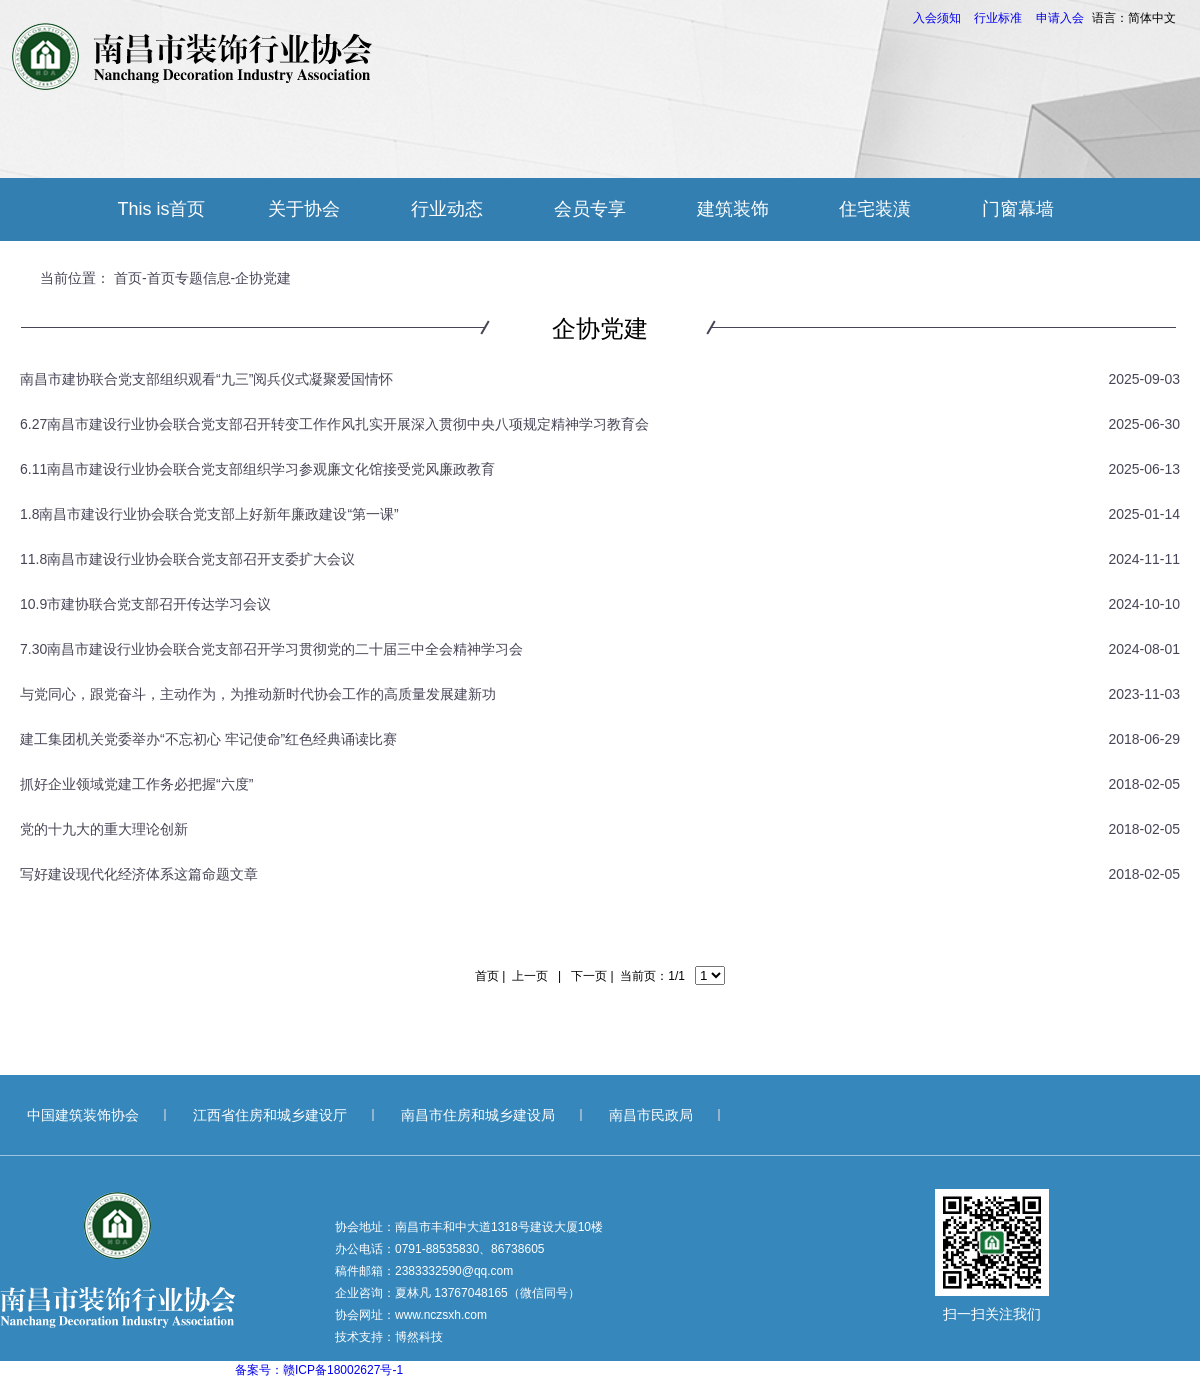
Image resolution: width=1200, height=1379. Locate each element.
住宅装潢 (875, 209)
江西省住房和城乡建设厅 (270, 1115)
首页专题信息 (189, 278)
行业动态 (447, 209)
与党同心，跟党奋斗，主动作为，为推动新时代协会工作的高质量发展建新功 (258, 694)
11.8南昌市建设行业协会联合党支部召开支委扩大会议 (187, 559)
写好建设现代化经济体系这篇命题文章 (139, 874)
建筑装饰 (733, 209)
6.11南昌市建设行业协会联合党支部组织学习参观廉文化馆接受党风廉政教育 (257, 469)
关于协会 (304, 209)
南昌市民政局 (651, 1115)
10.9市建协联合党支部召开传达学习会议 (145, 604)
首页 (128, 278)
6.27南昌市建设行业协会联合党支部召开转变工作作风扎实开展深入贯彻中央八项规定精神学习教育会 (334, 424)
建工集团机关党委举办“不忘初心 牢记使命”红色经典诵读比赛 (208, 739)
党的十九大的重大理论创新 (104, 829)
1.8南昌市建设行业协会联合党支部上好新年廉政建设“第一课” (209, 514)
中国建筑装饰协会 (83, 1115)
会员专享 (590, 209)
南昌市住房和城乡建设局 (478, 1115)
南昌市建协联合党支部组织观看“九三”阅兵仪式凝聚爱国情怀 (206, 379)
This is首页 (161, 209)
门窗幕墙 (1018, 209)
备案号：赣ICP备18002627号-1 (319, 1370)
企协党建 (263, 278)
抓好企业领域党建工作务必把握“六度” (136, 784)
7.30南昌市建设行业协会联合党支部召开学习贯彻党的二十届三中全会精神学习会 (271, 649)
